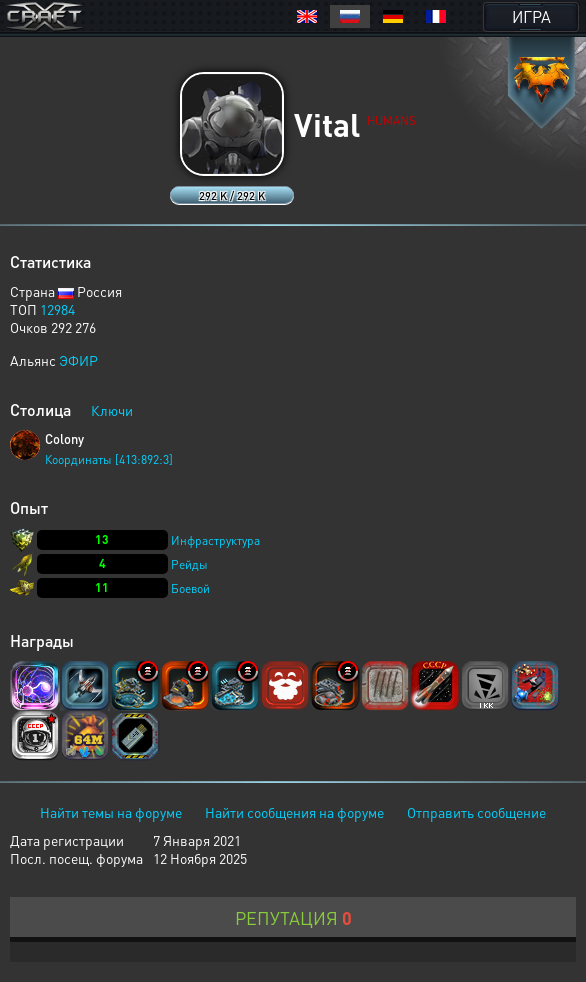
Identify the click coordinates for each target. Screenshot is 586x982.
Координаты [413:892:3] (109, 459)
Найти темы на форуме (111, 812)
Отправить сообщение (476, 812)
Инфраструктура (215, 540)
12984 (57, 309)
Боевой (190, 588)
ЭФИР (78, 360)
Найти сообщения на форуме (294, 812)
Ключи (112, 410)
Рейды (189, 564)
